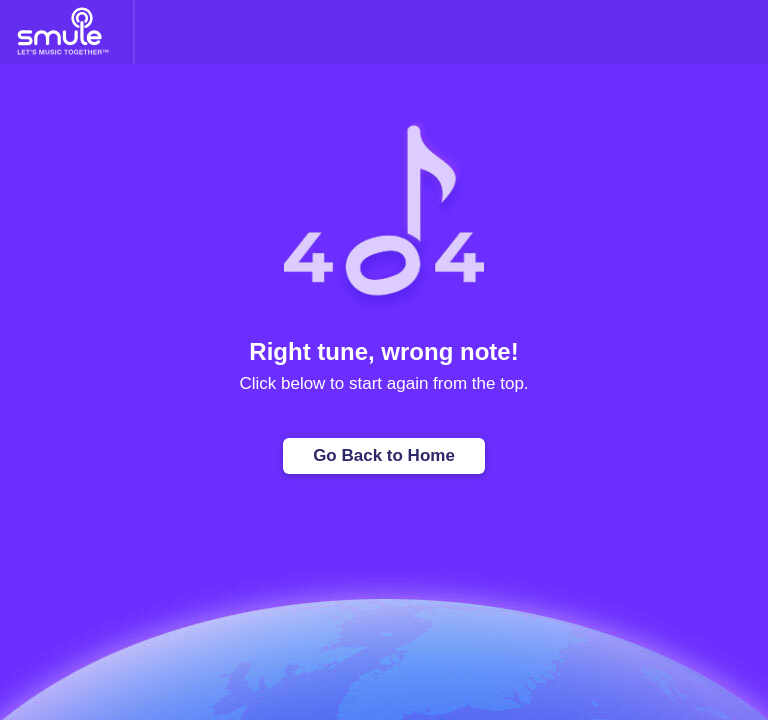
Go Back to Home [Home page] (384, 455)
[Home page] (62, 32)
